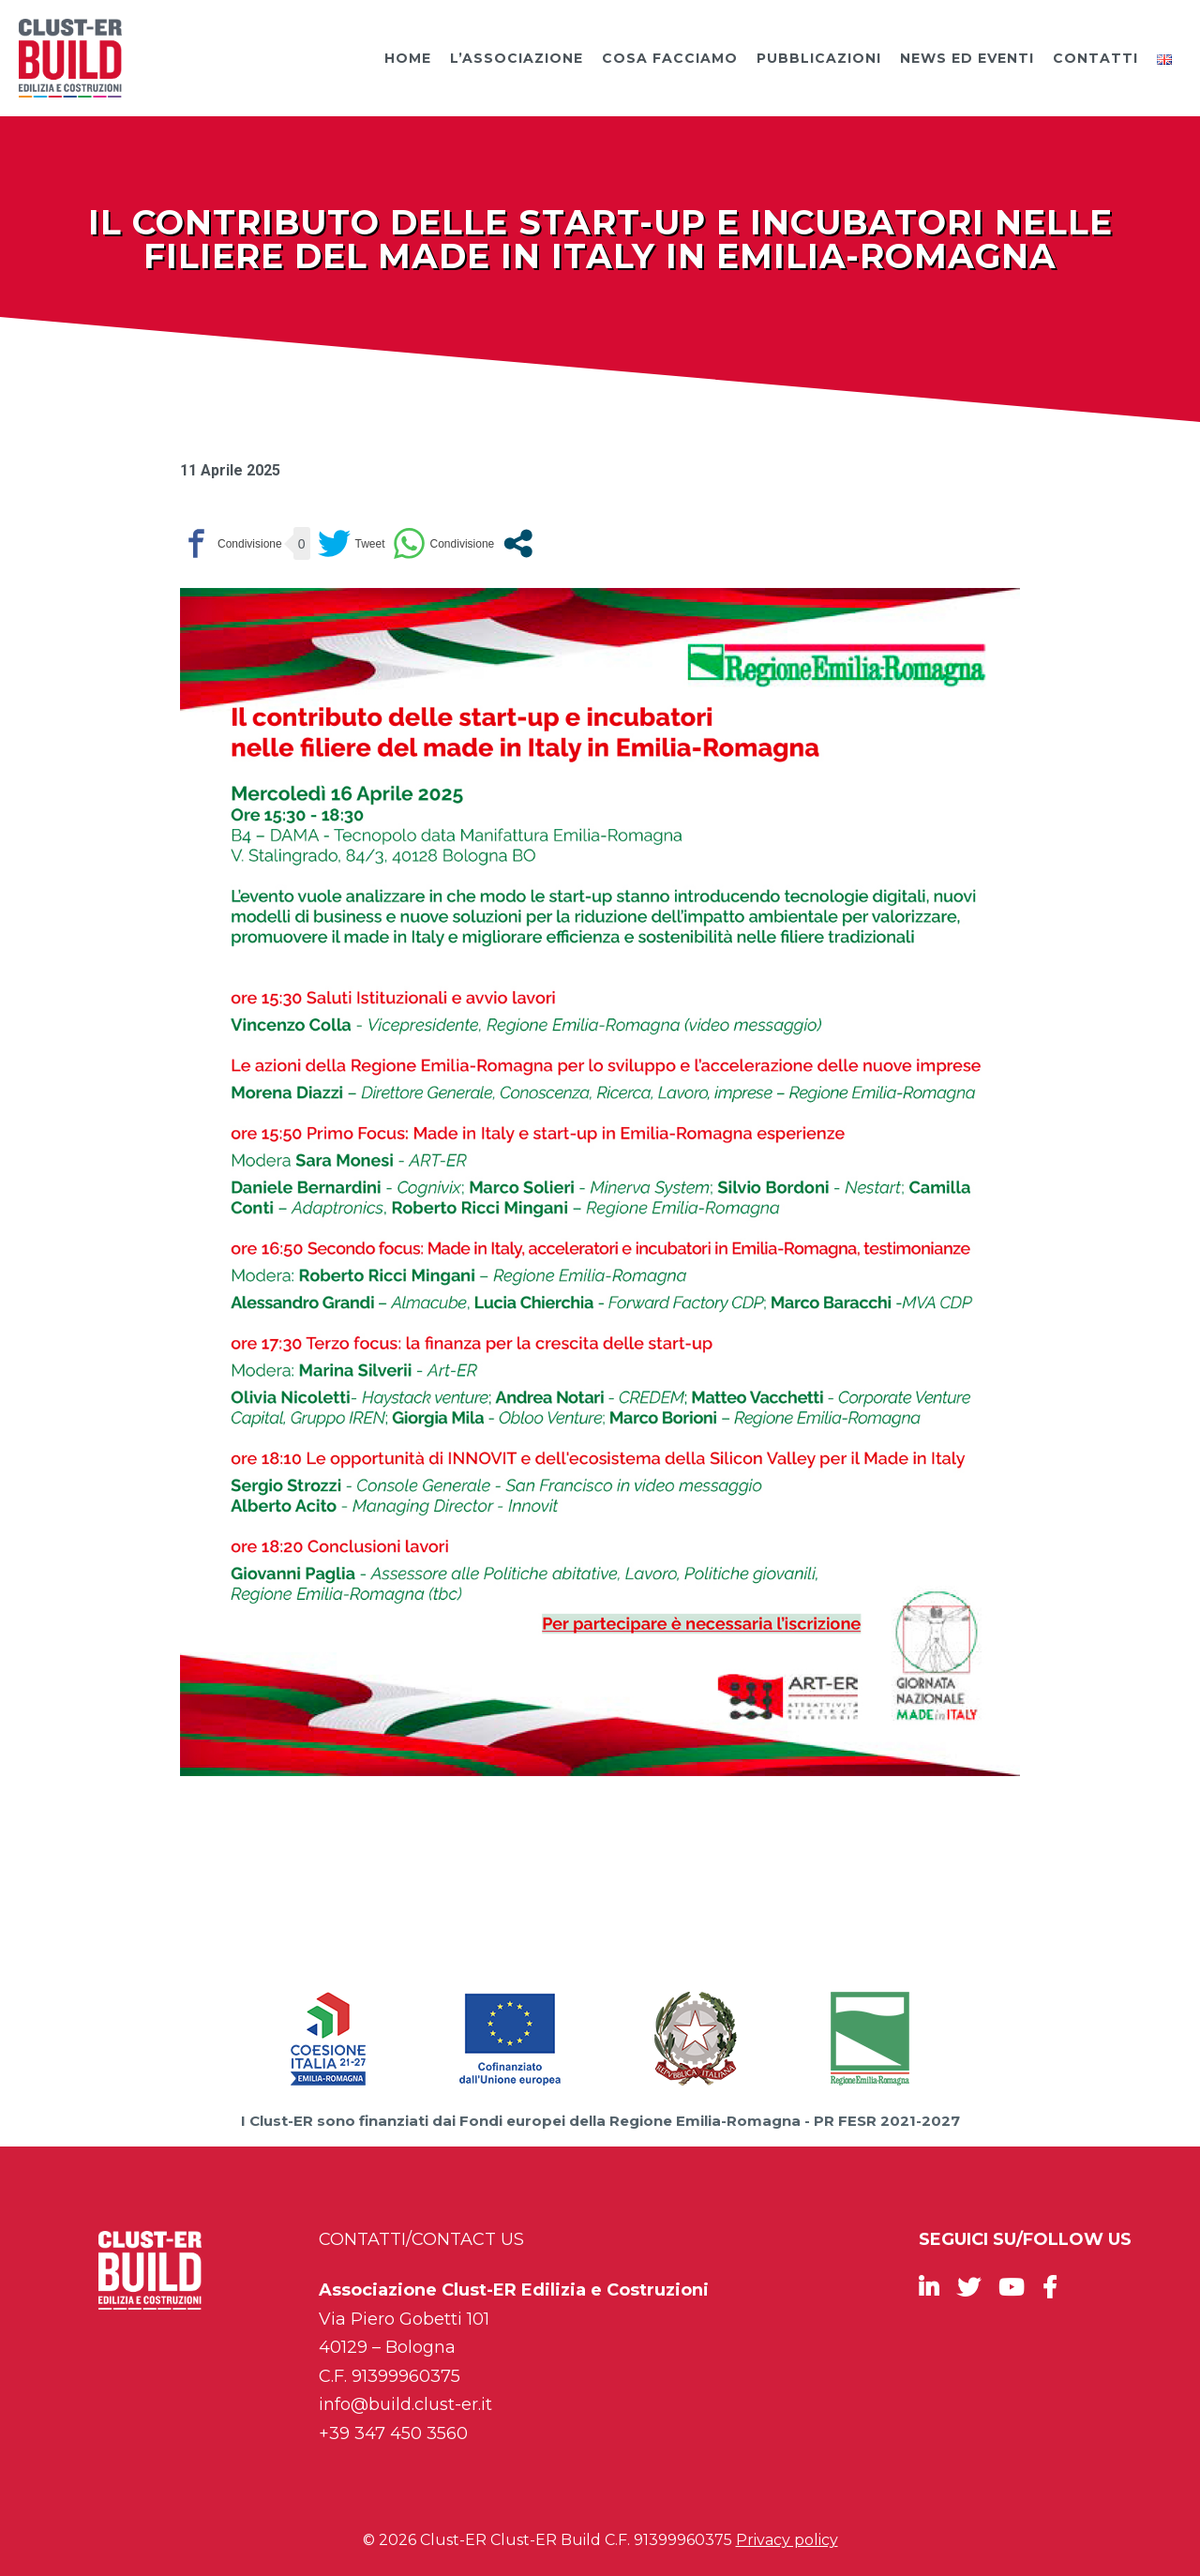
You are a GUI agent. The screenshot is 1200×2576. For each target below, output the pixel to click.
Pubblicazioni (819, 58)
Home (407, 58)
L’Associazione (516, 58)
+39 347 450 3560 (393, 2433)
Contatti (1095, 58)
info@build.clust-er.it (405, 2404)
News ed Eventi (967, 58)
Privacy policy (787, 2540)
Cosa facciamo (670, 58)
